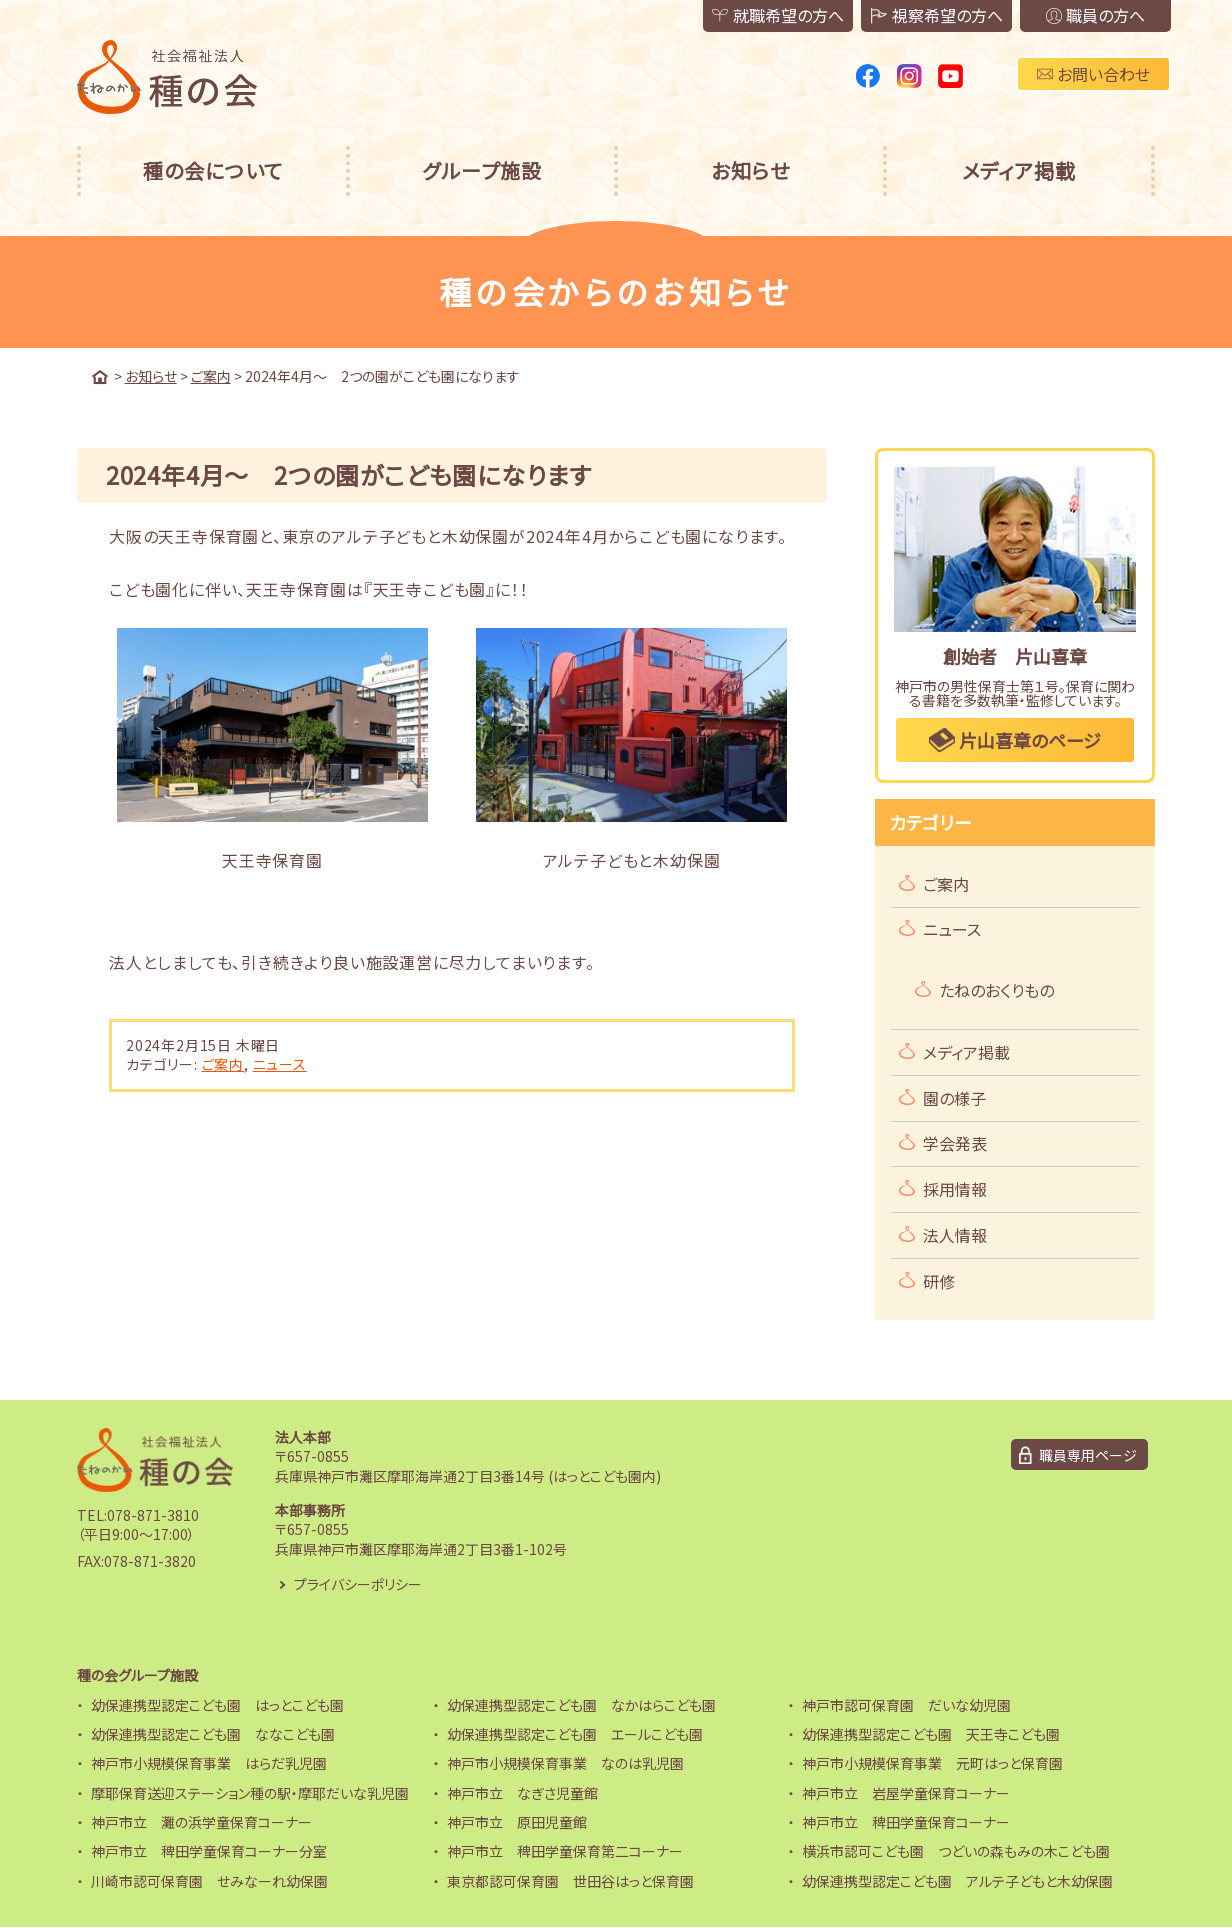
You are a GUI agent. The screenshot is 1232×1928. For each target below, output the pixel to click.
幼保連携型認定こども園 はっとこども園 (217, 1705)
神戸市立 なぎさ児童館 (522, 1793)
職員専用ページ (1088, 1455)
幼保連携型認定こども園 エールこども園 (575, 1734)
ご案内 (223, 1064)
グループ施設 (482, 170)
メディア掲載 (1019, 170)
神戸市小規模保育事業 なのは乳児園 (565, 1763)
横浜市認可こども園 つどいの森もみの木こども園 (956, 1852)
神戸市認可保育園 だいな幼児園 (906, 1705)
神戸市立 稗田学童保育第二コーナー (565, 1852)
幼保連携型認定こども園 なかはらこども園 (581, 1705)
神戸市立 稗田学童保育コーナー (906, 1822)
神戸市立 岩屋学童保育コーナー (906, 1793)
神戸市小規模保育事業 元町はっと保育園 (932, 1763)
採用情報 (955, 1189)
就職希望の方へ (775, 16)
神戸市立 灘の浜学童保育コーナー (201, 1822)
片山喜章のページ (1014, 740)
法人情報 (955, 1235)
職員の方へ (1095, 16)
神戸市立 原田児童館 (517, 1822)
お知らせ (750, 170)
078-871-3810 (153, 1515)
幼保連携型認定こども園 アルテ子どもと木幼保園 (957, 1881)
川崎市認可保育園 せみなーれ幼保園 (209, 1881)
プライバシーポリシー (358, 1584)
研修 (939, 1281)
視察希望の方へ (935, 16)
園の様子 (954, 1098)
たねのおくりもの (996, 990)
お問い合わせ (1093, 74)
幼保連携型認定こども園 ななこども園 (213, 1734)
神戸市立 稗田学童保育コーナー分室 (209, 1852)
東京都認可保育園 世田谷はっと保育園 (570, 1881)
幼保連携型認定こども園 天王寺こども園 (931, 1734)
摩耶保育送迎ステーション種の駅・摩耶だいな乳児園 (250, 1793)
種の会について (213, 170)
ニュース (280, 1064)
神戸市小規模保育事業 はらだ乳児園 (209, 1763)
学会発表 (955, 1144)
